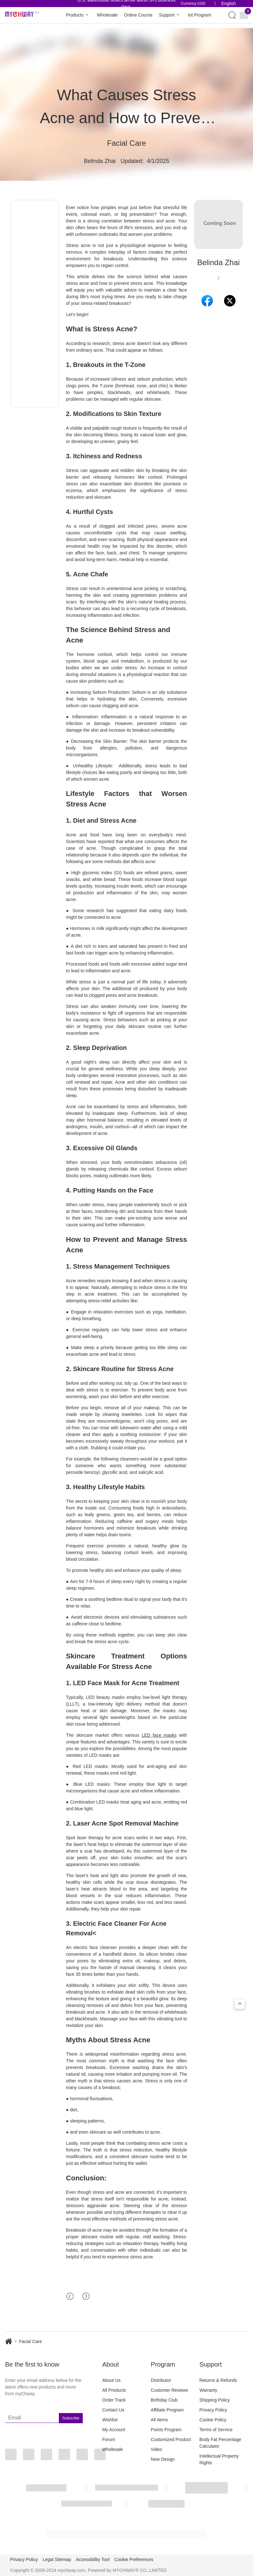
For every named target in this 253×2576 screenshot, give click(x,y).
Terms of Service (215, 2429)
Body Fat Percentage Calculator (220, 2443)
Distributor (161, 2380)
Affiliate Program (167, 2409)
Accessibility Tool (92, 2559)
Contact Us (113, 2409)
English (228, 3)
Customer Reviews (169, 2390)
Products (78, 15)
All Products (114, 2390)
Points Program (166, 2429)
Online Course (138, 15)
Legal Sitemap (57, 2559)
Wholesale (107, 15)
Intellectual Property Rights (219, 2459)
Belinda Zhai (100, 161)
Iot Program (199, 15)
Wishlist (109, 2419)
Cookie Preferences (133, 2559)
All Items (159, 2419)
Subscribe (70, 2418)
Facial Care (126, 143)
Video (156, 2449)
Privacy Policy (213, 2409)
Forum (108, 2439)
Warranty (208, 2390)
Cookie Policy (212, 2419)
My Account (113, 2429)
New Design (163, 2459)
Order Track (114, 2400)
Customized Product (171, 2439)
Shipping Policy (214, 2400)
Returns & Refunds (218, 2380)
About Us (111, 2380)
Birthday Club (164, 2400)
